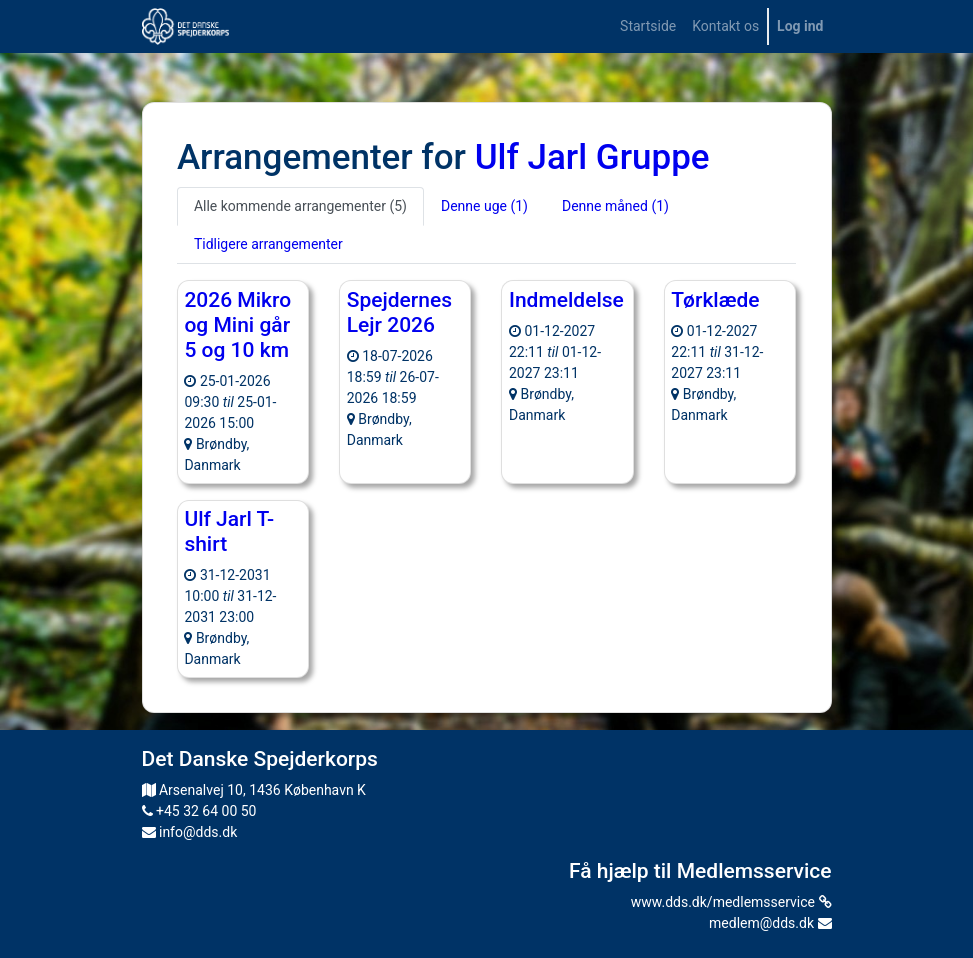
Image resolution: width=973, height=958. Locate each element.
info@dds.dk (190, 832)
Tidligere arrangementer (268, 244)
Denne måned (615, 206)
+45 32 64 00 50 (199, 811)
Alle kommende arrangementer (300, 206)
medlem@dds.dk (770, 923)
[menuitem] (648, 26)
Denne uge (484, 206)
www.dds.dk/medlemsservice (731, 902)
